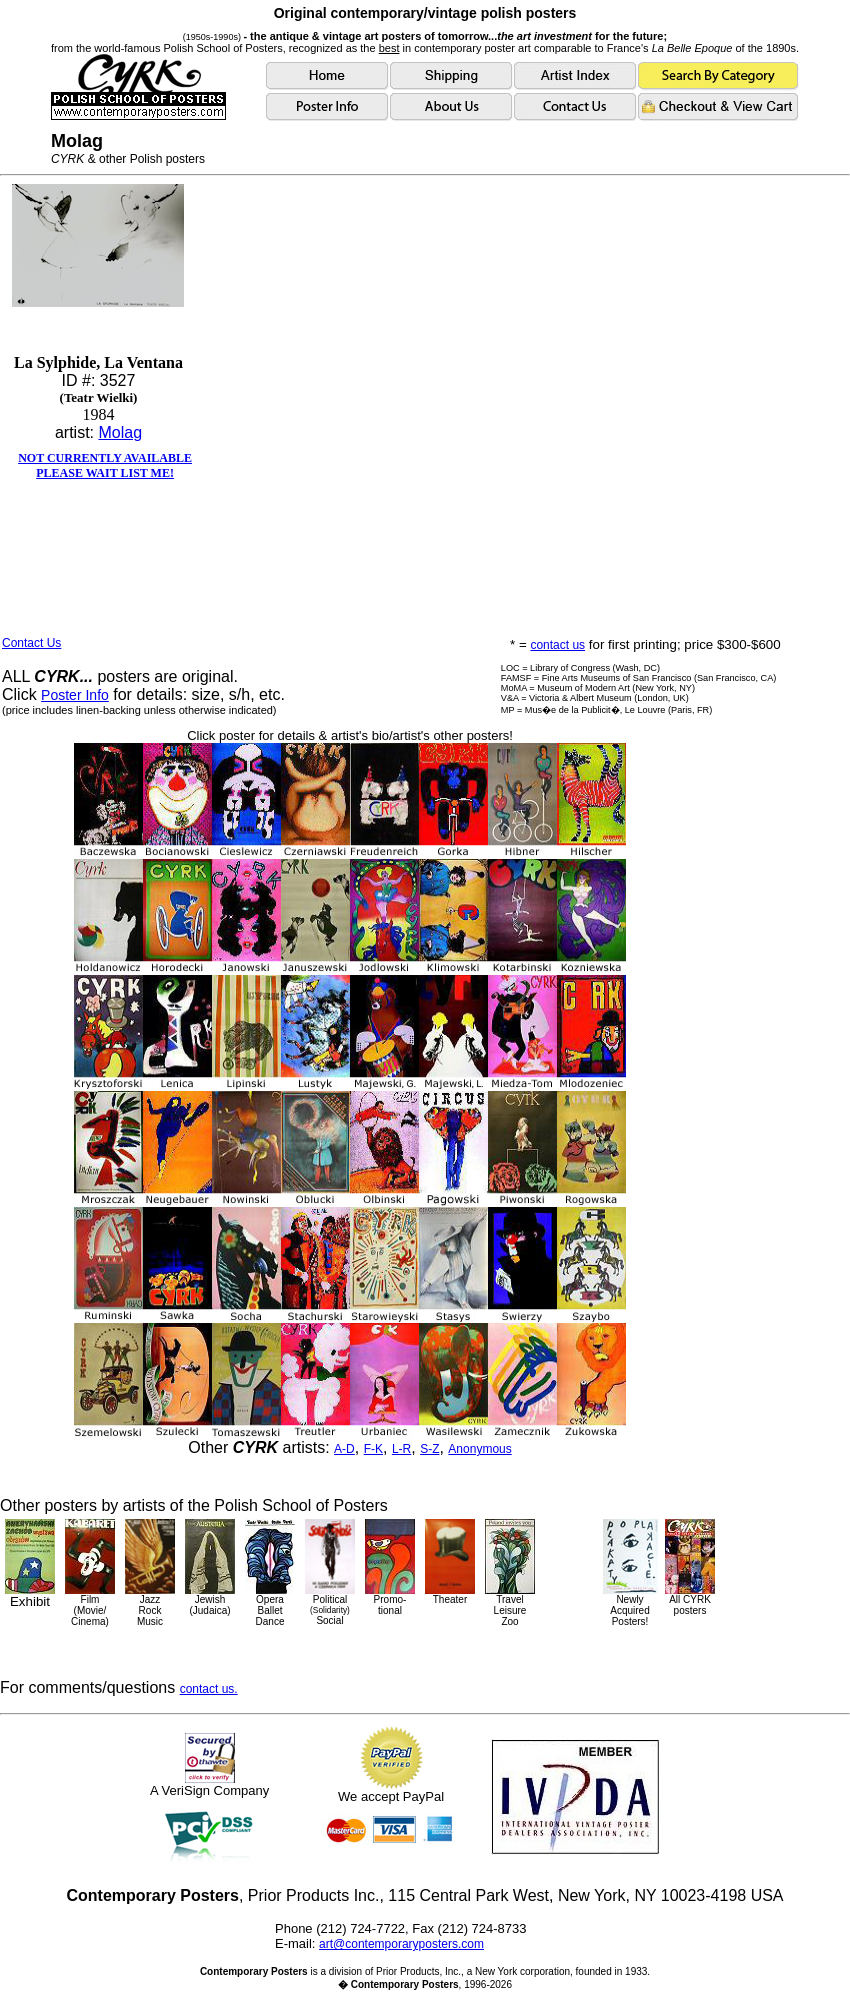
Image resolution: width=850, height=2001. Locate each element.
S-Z (429, 1449)
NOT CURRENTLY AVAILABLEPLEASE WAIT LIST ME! (105, 465)
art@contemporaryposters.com (401, 1944)
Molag (120, 432)
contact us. (209, 1689)
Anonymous (479, 1449)
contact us (557, 645)
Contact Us (31, 643)
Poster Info (75, 695)
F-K (373, 1449)
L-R (401, 1449)
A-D (344, 1449)
